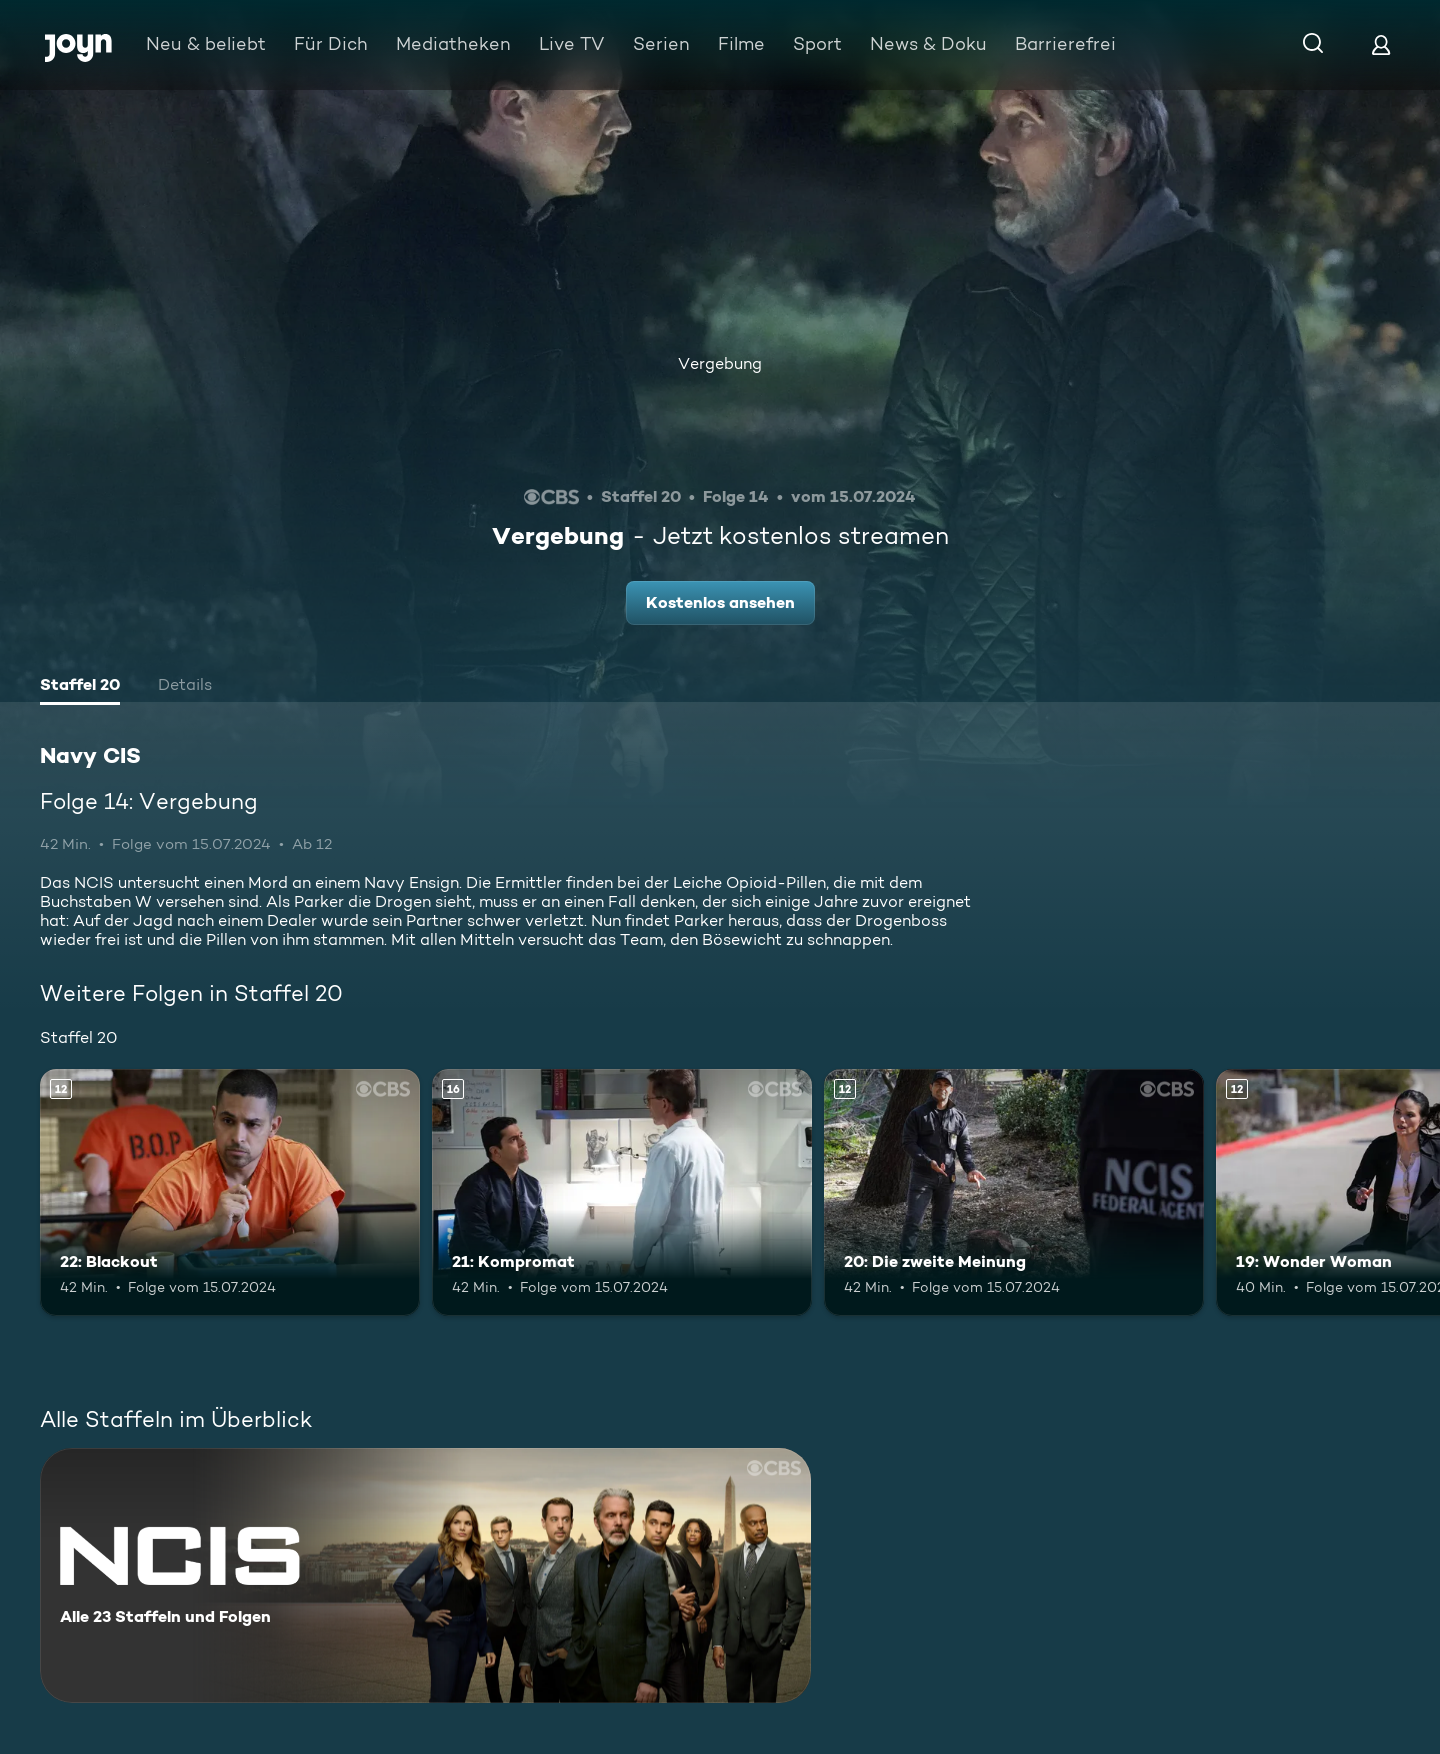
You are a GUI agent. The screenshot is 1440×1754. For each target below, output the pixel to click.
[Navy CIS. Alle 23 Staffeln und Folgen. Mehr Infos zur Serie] (425, 1575)
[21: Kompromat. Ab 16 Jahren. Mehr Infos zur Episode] (622, 1192)
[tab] (80, 687)
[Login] (1381, 44)
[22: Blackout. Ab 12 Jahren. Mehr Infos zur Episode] (230, 1192)
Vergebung (720, 363)
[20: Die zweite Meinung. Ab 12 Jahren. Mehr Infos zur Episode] (1014, 1192)
